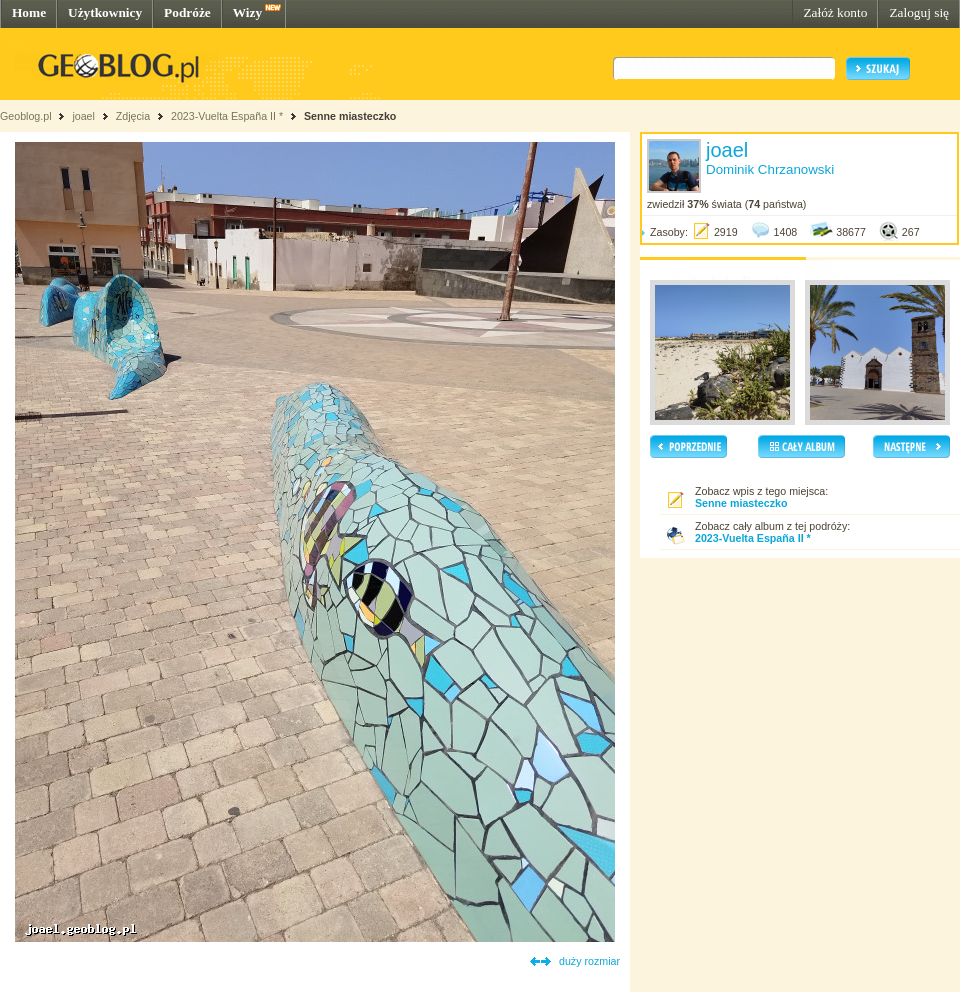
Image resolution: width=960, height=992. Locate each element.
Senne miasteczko (350, 116)
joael (83, 116)
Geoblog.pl (26, 116)
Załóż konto (835, 12)
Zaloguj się (919, 12)
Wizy (247, 12)
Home (29, 12)
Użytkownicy (105, 12)
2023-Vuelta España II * (227, 116)
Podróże (187, 12)
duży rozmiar (589, 961)
